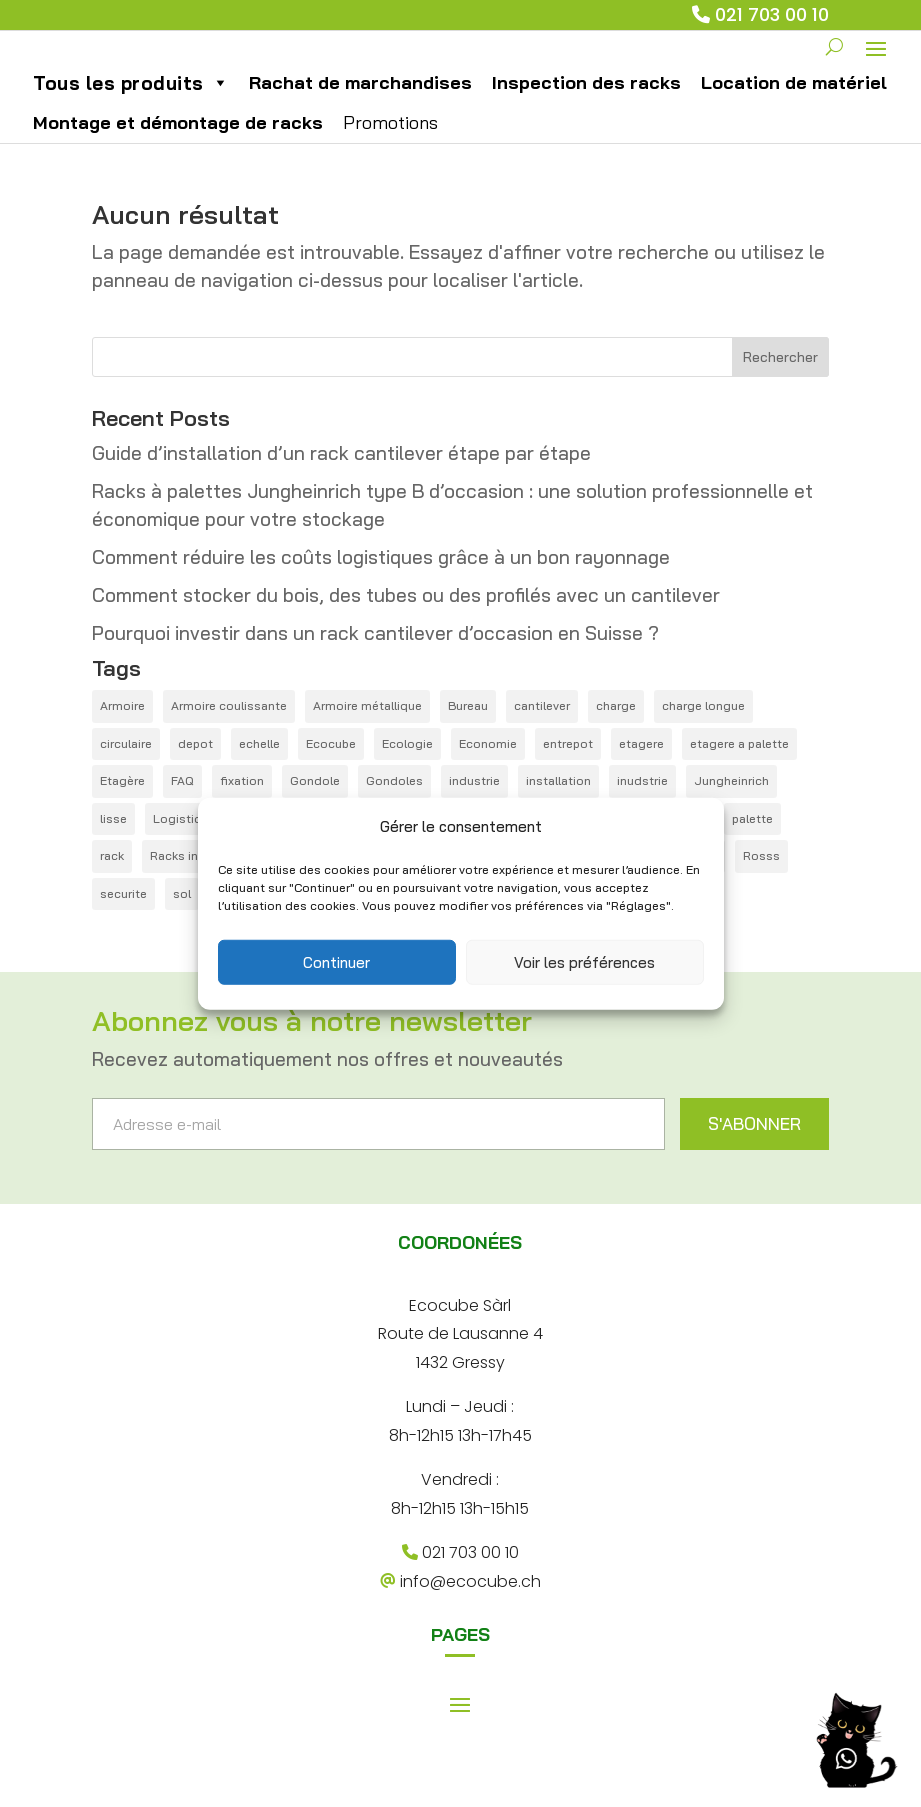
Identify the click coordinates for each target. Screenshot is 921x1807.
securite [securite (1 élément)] (123, 920)
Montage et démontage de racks (178, 149)
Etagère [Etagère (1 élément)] (122, 808)
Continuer (336, 961)
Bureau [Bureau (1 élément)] (468, 733)
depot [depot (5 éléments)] (195, 770)
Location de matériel (794, 109)
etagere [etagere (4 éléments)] (641, 770)
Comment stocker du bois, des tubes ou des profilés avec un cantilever (406, 623)
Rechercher (780, 384)
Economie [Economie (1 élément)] (488, 770)
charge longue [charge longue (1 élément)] (703, 733)
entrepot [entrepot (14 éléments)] (568, 770)
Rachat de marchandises (360, 109)
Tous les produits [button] (131, 110)
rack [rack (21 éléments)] (112, 883)
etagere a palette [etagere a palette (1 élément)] (739, 770)
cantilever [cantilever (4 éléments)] (542, 733)
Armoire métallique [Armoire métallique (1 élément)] (367, 733)
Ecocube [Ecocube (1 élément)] (331, 770)
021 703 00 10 (772, 14)
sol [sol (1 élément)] (182, 920)
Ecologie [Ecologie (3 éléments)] (407, 770)
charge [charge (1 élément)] (616, 733)
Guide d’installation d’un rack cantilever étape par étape (341, 480)
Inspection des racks (586, 109)
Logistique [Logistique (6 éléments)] (184, 845)
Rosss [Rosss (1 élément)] (761, 883)
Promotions (390, 149)
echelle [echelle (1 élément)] (259, 770)
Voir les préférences (584, 961)
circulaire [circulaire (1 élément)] (126, 770)
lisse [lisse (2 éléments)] (113, 845)
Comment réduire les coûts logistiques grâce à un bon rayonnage (381, 585)
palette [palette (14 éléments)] (752, 845)
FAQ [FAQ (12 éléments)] (182, 808)
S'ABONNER (754, 1151)
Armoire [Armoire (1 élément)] (122, 733)
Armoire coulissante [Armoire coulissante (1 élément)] (229, 733)
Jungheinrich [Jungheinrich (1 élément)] (731, 808)
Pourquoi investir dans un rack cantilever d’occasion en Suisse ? (375, 661)
